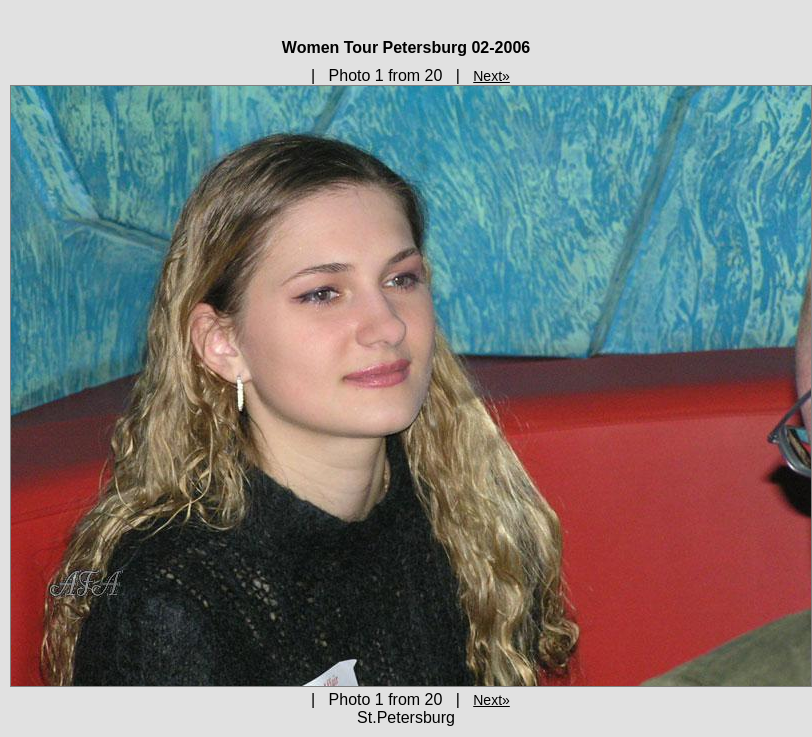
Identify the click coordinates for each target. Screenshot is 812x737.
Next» (491, 76)
